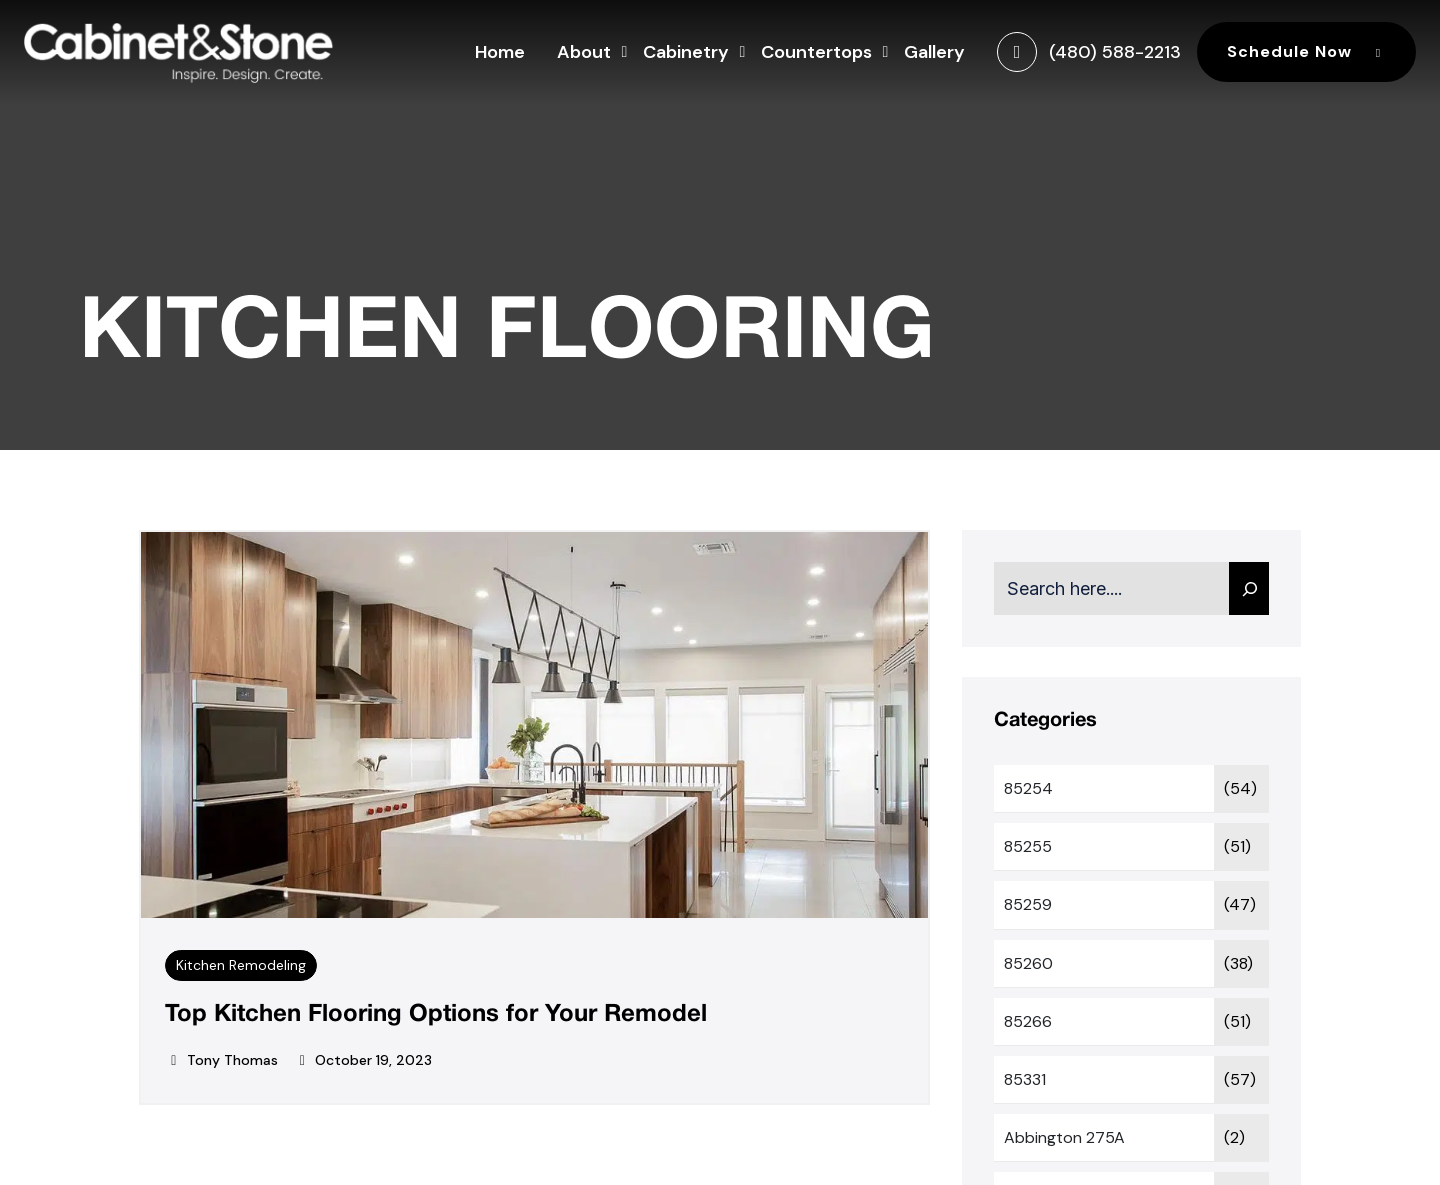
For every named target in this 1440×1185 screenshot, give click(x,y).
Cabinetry (686, 49)
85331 (1025, 1079)
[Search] (1249, 588)
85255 (1028, 846)
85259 (1028, 904)
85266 (1028, 1021)
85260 (1028, 963)
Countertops (816, 49)
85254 (1028, 788)
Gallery (934, 52)
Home (500, 52)
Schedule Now (1306, 51)
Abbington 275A (1064, 1137)
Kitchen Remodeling (241, 965)
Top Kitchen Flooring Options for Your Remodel (436, 1015)
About (584, 49)
